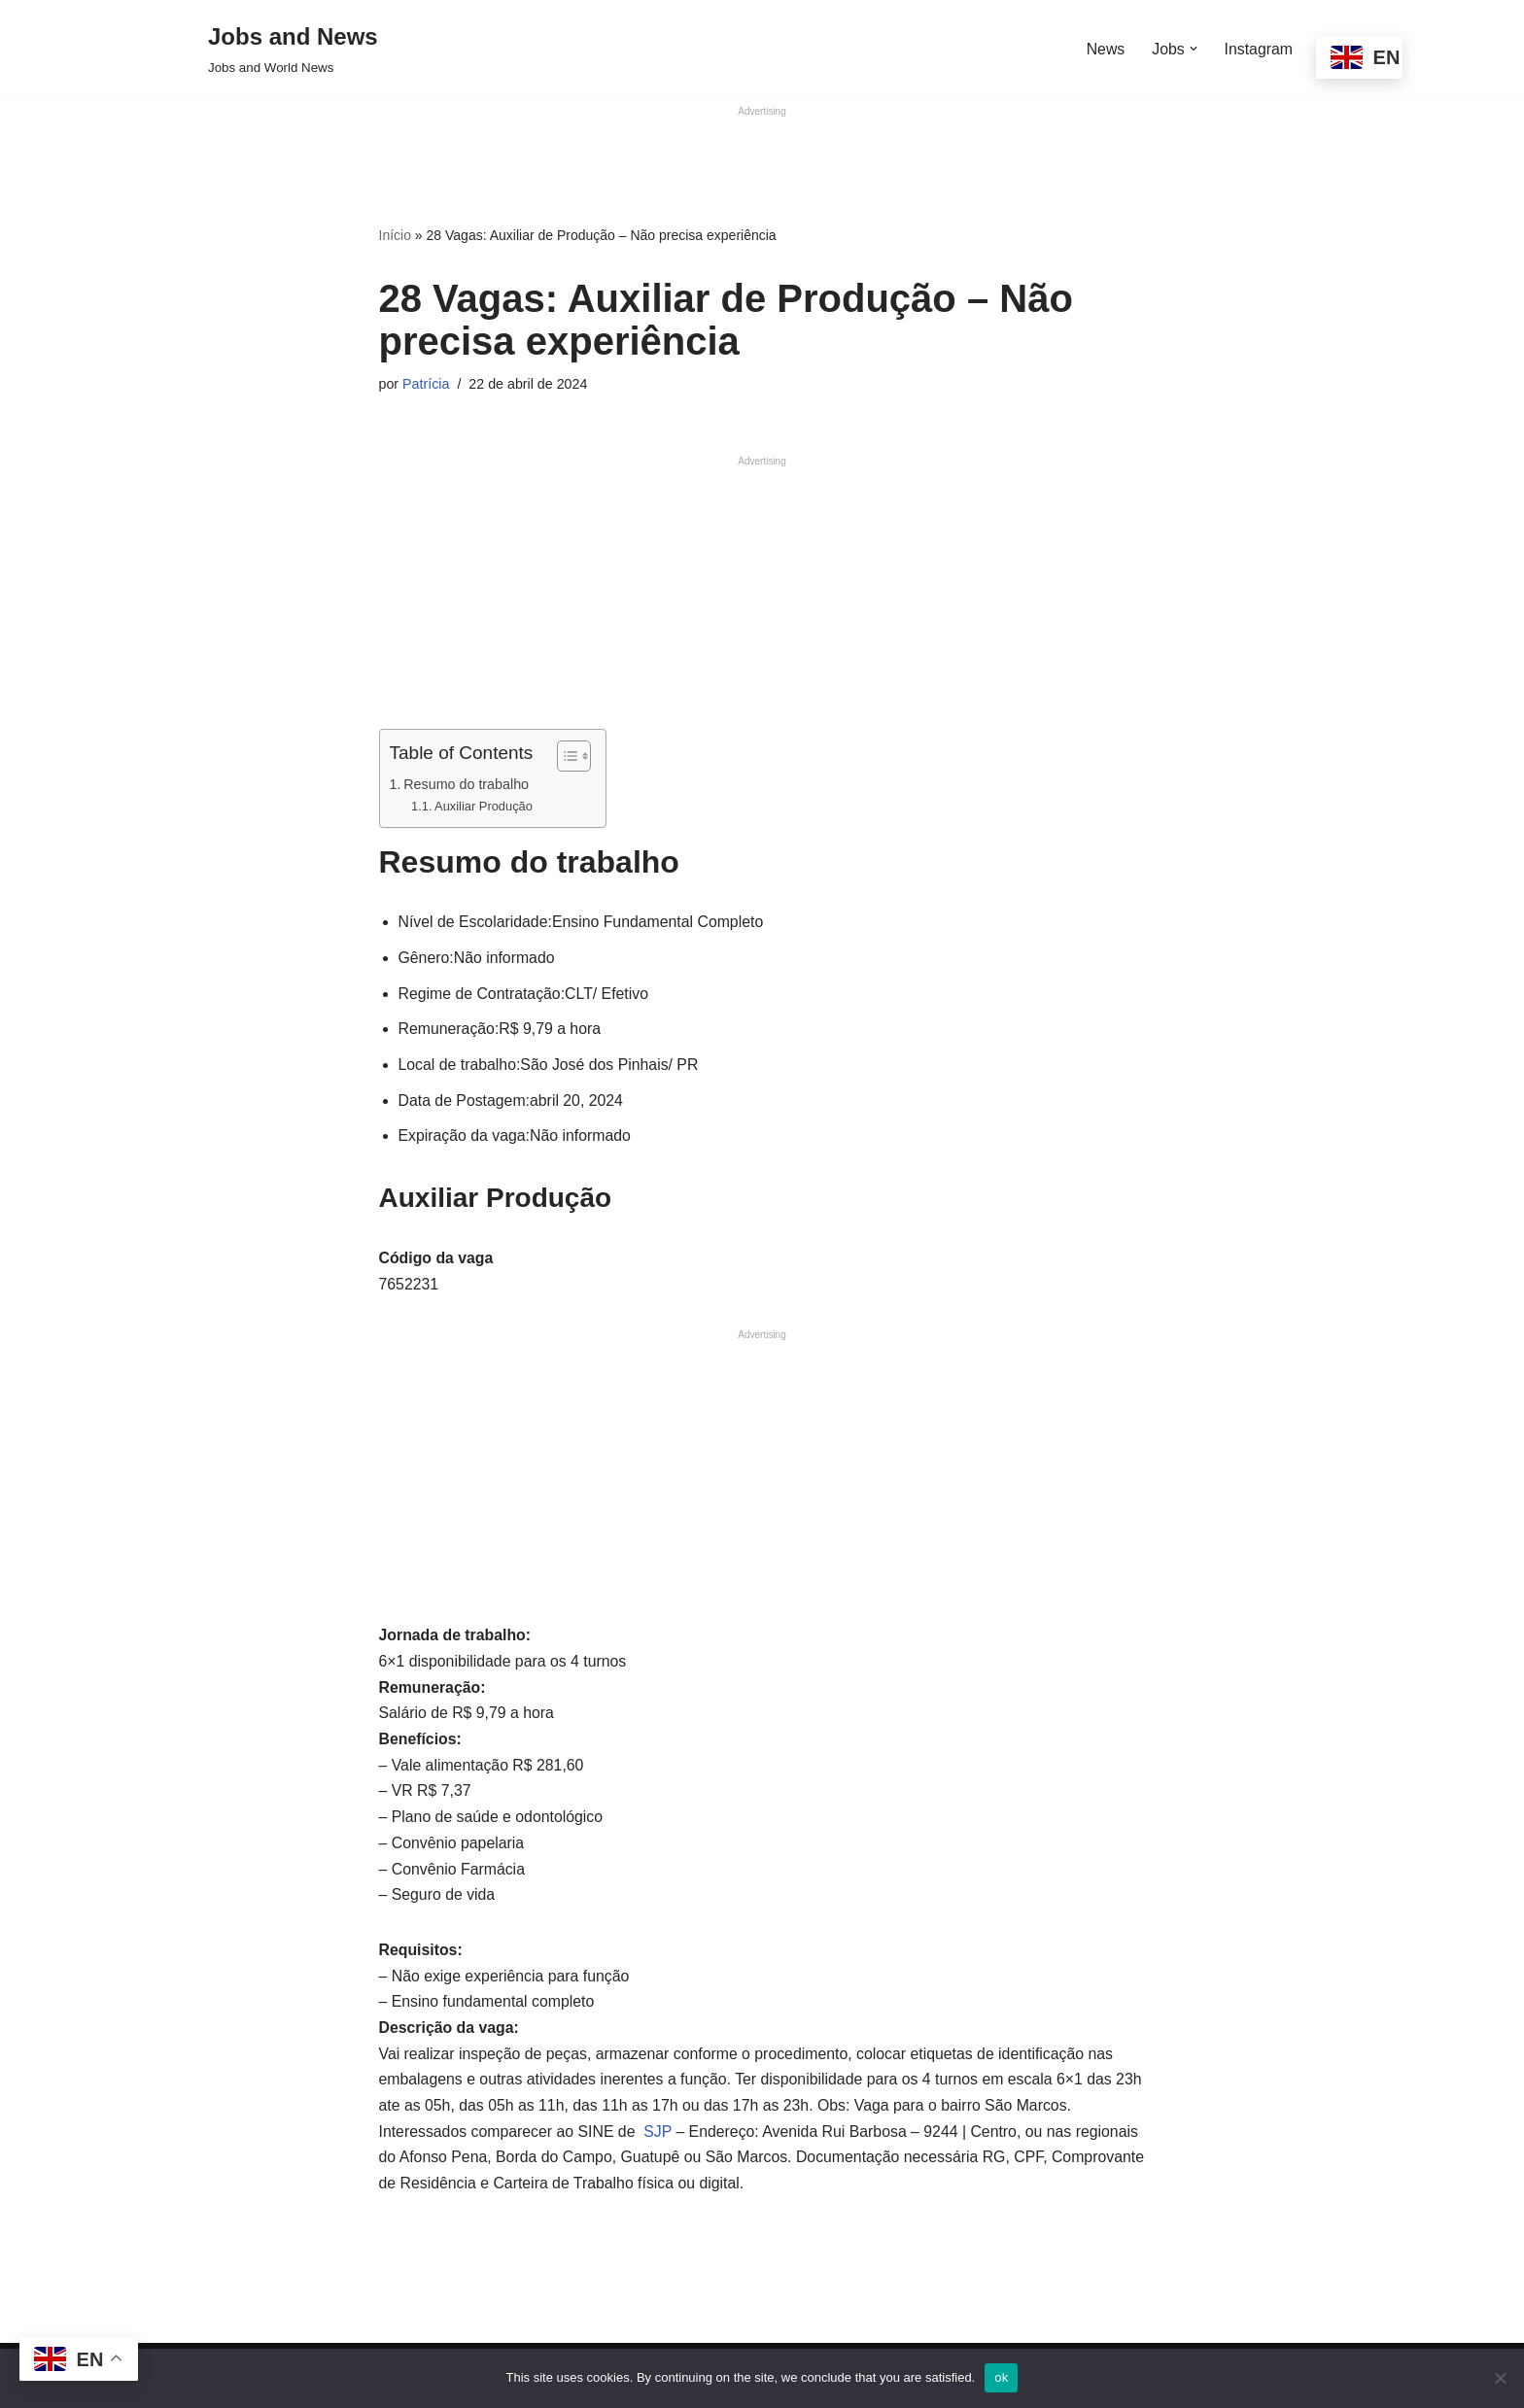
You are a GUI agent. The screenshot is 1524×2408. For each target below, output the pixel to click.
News (1104, 48)
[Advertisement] (762, 164)
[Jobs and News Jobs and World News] (293, 48)
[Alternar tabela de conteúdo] (566, 756)
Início (395, 235)
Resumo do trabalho (466, 784)
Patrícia (426, 383)
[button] (1192, 48)
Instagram (1258, 48)
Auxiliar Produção (485, 806)
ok (1001, 2377)
